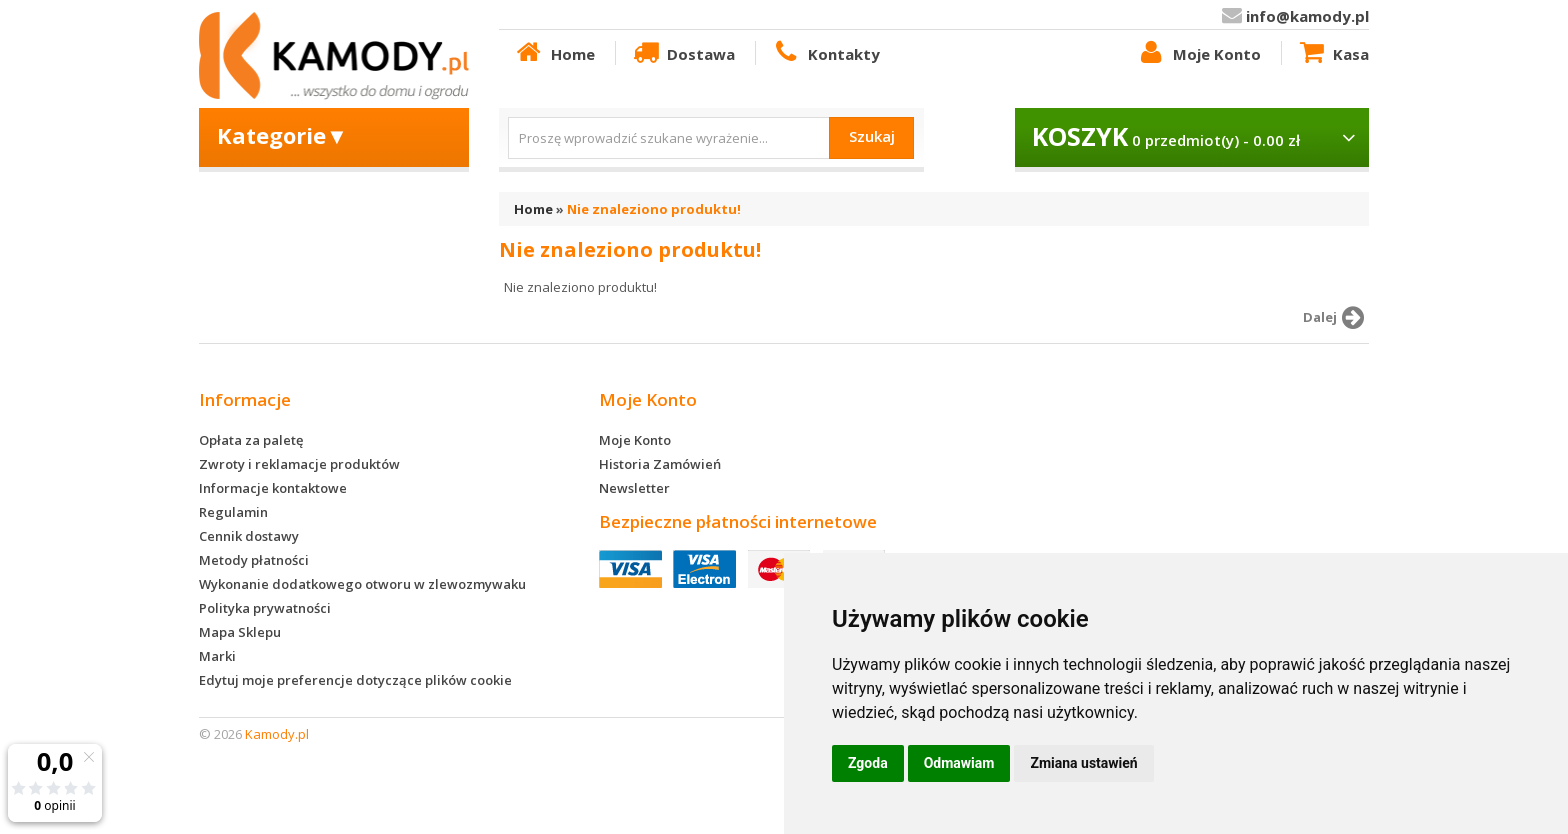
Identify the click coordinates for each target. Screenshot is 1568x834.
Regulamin (233, 512)
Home (554, 53)
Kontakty (825, 53)
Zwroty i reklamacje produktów (299, 464)
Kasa (1333, 53)
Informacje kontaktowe (273, 488)
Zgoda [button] (868, 763)
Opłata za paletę (251, 440)
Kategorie (282, 135)
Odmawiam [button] (959, 763)
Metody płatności (254, 560)
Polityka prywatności (265, 608)
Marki (217, 656)
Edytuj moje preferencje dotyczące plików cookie (355, 680)
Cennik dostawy (249, 536)
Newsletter (634, 488)
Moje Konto (1198, 53)
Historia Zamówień (660, 464)
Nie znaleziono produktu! (654, 209)
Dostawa (683, 53)
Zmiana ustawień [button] (1083, 763)
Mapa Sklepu (240, 632)
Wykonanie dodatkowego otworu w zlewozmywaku (362, 584)
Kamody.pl (277, 734)
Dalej (1336, 318)
